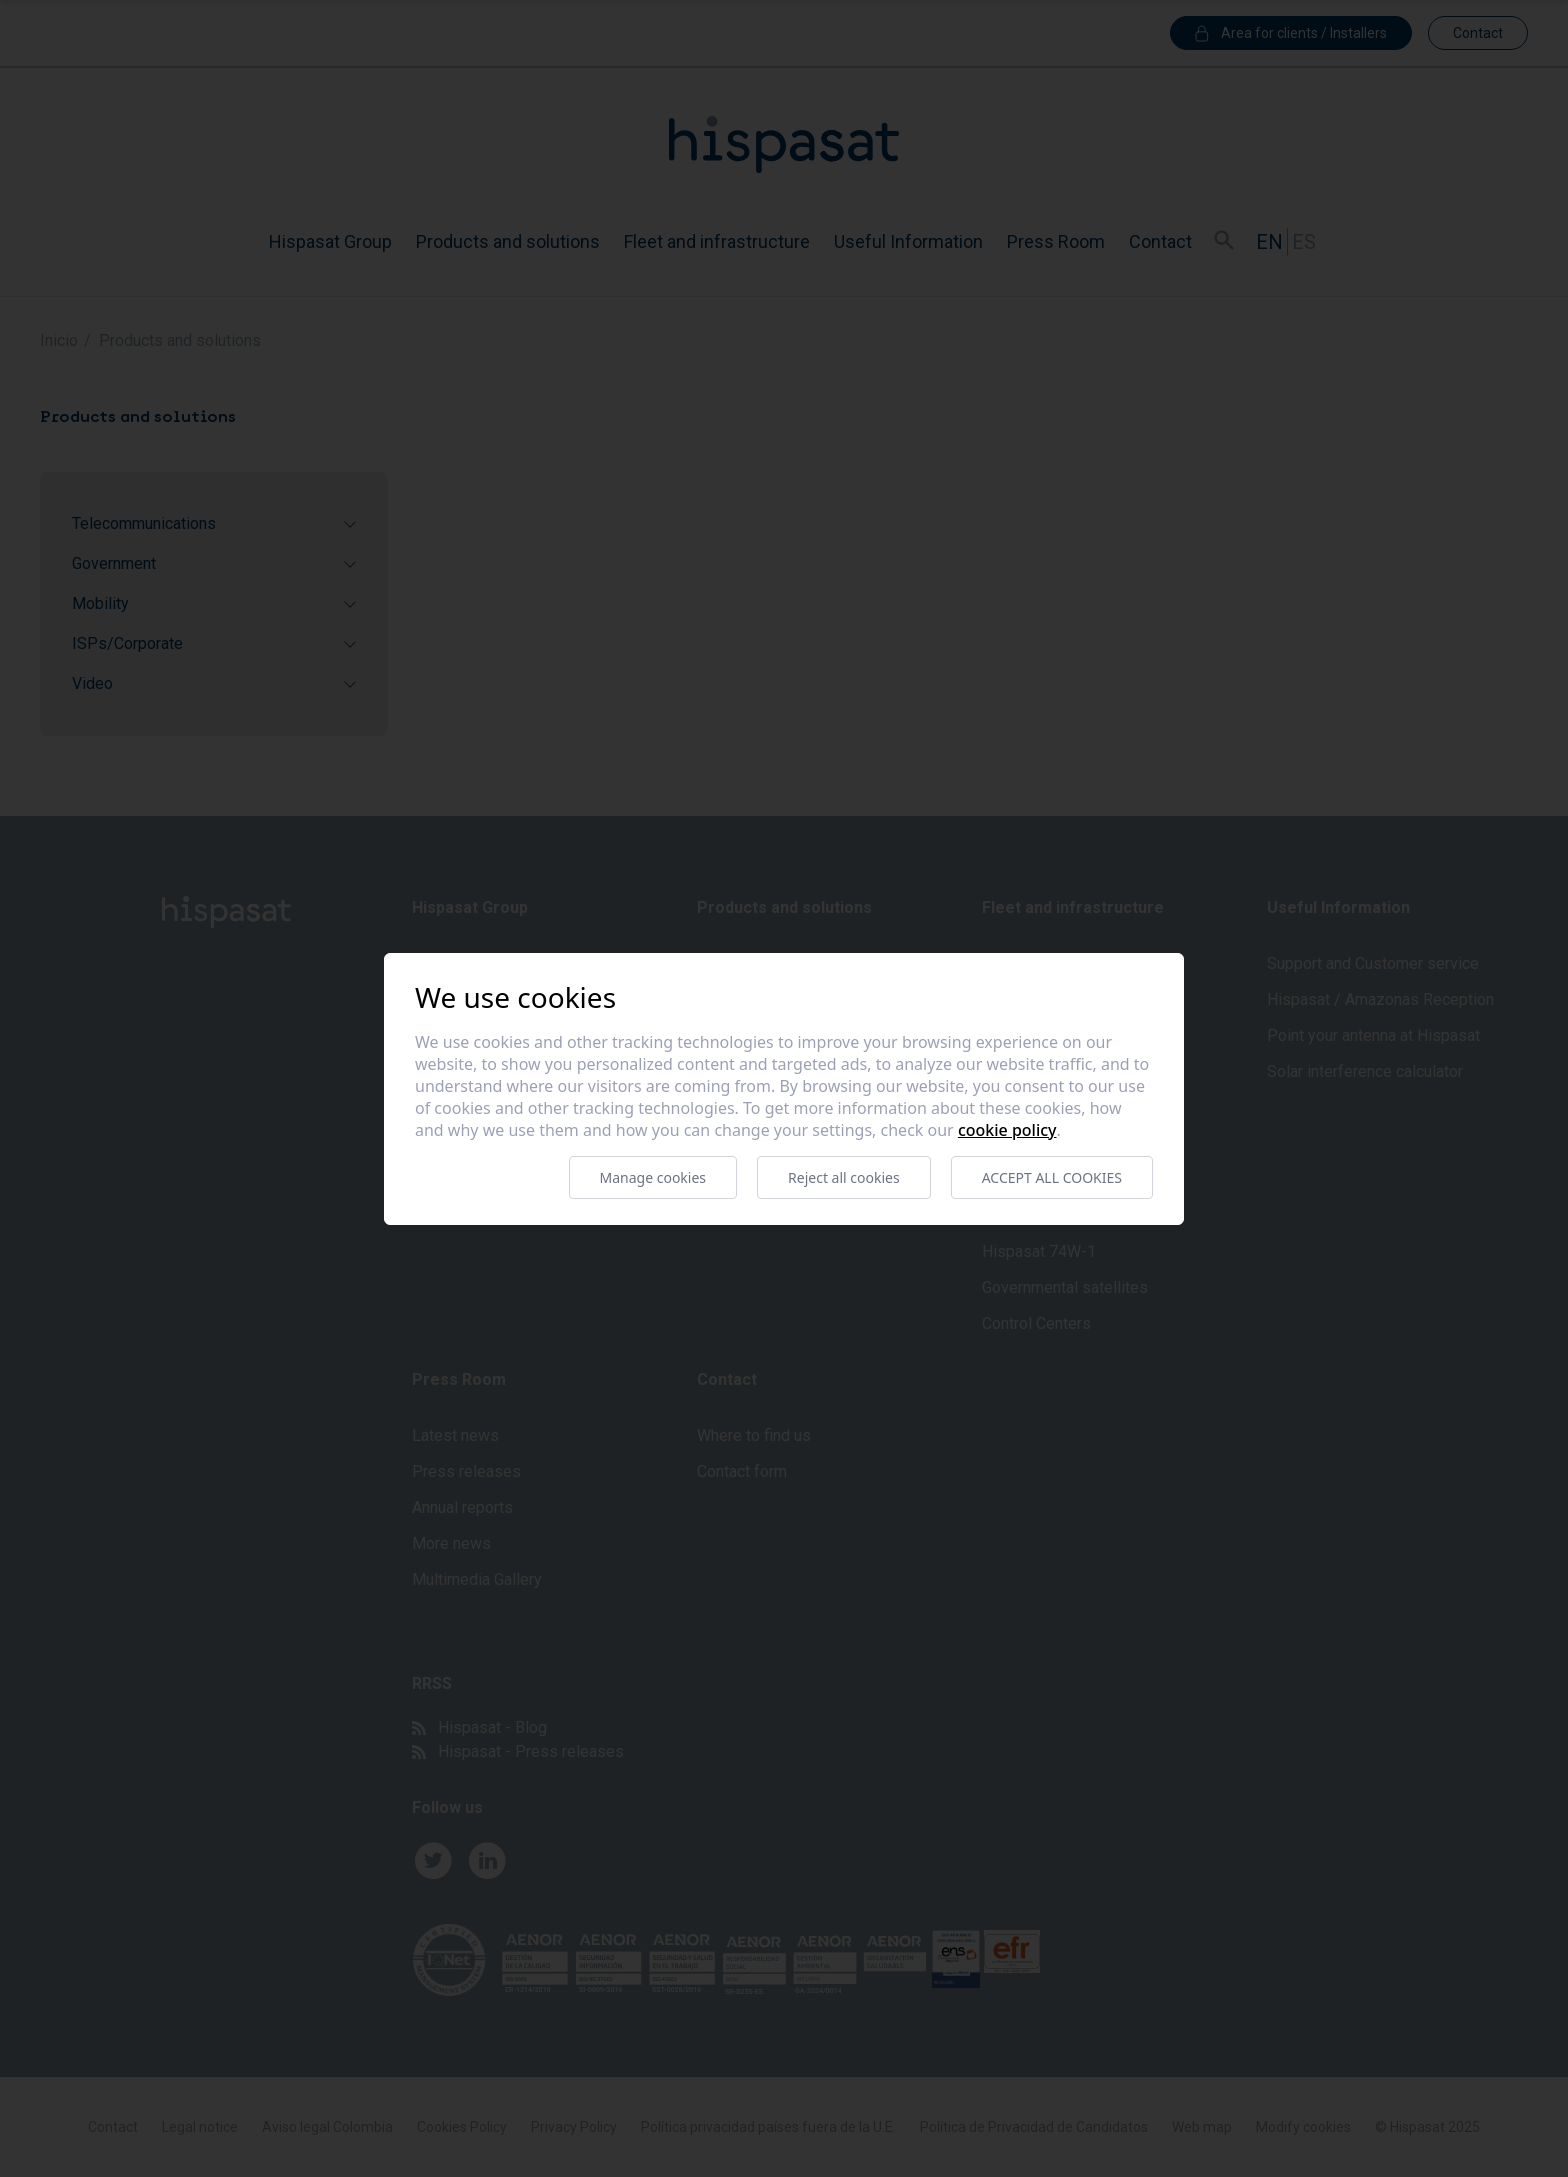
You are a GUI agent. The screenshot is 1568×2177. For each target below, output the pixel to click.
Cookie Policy (1007, 1130)
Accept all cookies (1052, 1177)
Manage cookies (653, 1177)
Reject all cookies (844, 1177)
